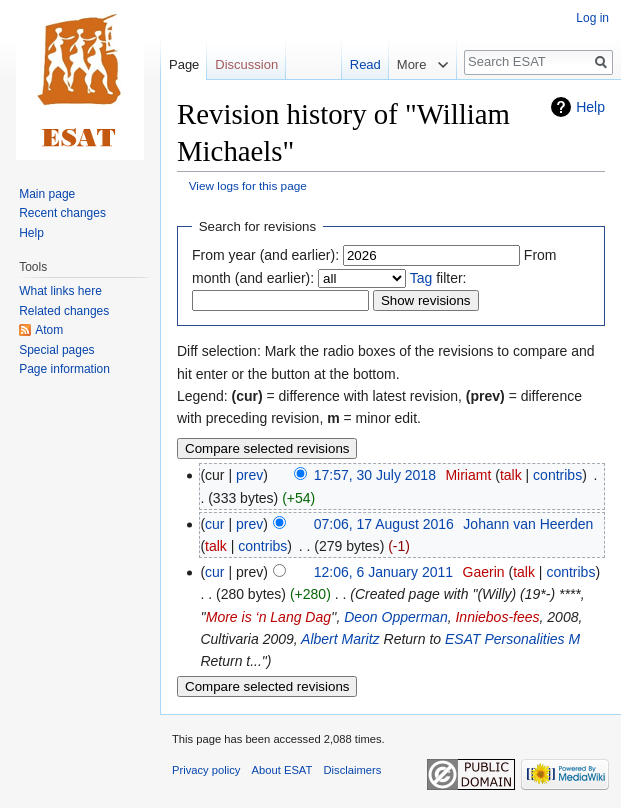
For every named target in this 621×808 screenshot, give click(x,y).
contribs (557, 475)
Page (184, 64)
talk (511, 475)
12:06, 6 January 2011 (383, 572)
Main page (47, 194)
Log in (592, 18)
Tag (421, 278)
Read (351, 64)
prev (249, 475)
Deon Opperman (396, 617)
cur (214, 524)
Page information (64, 369)
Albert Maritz (340, 639)
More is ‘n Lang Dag (268, 617)
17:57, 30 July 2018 (375, 475)
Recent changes (62, 213)
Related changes (64, 311)
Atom (49, 330)
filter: (438, 278)
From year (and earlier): (265, 255)
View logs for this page (248, 185)
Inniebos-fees (497, 617)
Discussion (246, 64)
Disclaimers (353, 770)
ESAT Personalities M (512, 639)
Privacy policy (206, 770)
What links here (60, 291)
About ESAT (282, 770)
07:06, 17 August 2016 (384, 524)
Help (590, 107)
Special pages (56, 350)
